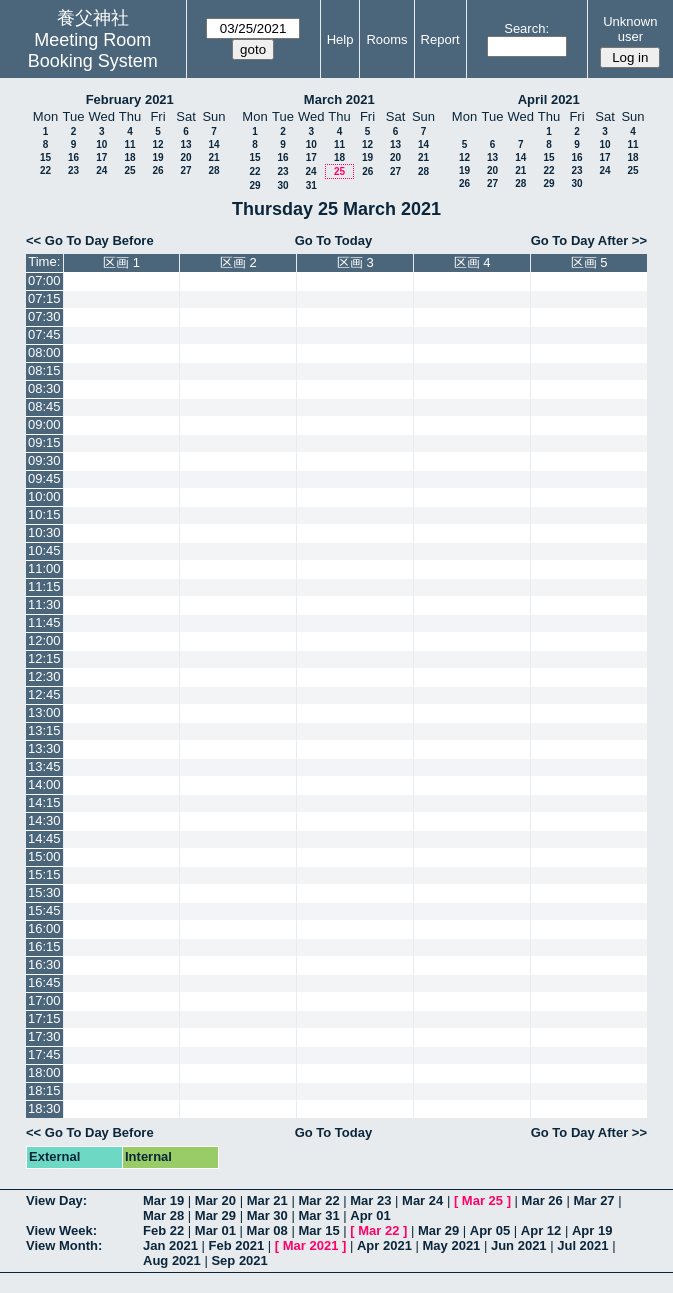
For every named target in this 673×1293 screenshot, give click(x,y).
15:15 (44, 874)
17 (101, 157)
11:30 (44, 604)
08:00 (44, 352)
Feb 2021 (237, 1245)
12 (157, 144)
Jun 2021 (519, 1245)
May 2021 (452, 1245)
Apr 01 (370, 1215)
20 (185, 157)
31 (311, 185)
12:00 (44, 640)
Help (340, 39)
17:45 (44, 1054)
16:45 (44, 982)
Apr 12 (541, 1230)
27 (185, 170)
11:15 (44, 586)
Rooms (386, 39)
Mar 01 (215, 1230)
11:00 (44, 568)
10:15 (44, 514)
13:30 (44, 748)
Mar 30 (267, 1215)
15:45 (44, 910)
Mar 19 (163, 1200)
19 (157, 157)
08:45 (44, 406)
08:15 (44, 370)
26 (157, 170)
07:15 (44, 298)
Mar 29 (215, 1215)
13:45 (44, 766)
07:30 (44, 316)
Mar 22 (318, 1200)
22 (45, 170)
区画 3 (355, 262)
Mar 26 (542, 1200)
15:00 (44, 856)
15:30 (44, 892)
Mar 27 (593, 1200)
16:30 (44, 964)
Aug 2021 (172, 1260)
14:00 (44, 784)
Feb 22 (163, 1230)
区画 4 (472, 262)
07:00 (44, 280)
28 (213, 170)
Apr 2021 (384, 1245)
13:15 (44, 730)
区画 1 (121, 262)
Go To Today (334, 240)
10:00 (44, 496)
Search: (526, 28)
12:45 (44, 694)
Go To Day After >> (589, 240)
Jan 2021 (170, 1245)
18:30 (44, 1108)
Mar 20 (215, 1200)
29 (254, 185)
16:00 (44, 928)
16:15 (44, 946)
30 (282, 185)
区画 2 (238, 262)
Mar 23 (370, 1200)
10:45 (44, 550)
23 (73, 170)
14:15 (44, 802)
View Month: (64, 1245)
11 (129, 144)
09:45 (44, 478)
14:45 (44, 838)
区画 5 (589, 262)
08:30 (44, 388)
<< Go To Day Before (90, 240)
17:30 (44, 1036)
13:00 (44, 712)
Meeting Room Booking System (93, 50)
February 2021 (130, 99)
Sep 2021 (239, 1260)
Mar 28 (163, 1215)
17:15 (44, 1018)
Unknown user (630, 29)
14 (213, 144)
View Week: (61, 1230)
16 (73, 157)
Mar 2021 (311, 1245)
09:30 (44, 460)
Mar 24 (422, 1200)
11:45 (44, 622)
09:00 (44, 424)
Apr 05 (490, 1230)
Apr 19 (592, 1230)
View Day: (56, 1200)
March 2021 (339, 99)
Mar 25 (482, 1200)
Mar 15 (318, 1230)
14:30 (44, 820)
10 (101, 144)
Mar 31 (318, 1215)
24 (101, 170)
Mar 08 (267, 1230)
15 (45, 157)
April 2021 (549, 99)
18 (129, 157)
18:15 (44, 1090)
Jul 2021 (582, 1245)
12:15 (44, 658)
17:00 (44, 1000)
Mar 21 (267, 1200)
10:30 (44, 532)
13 (185, 144)
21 (213, 157)
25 (129, 170)
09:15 (44, 442)
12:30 (44, 676)
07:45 (44, 334)
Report (440, 39)
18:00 (44, 1072)
